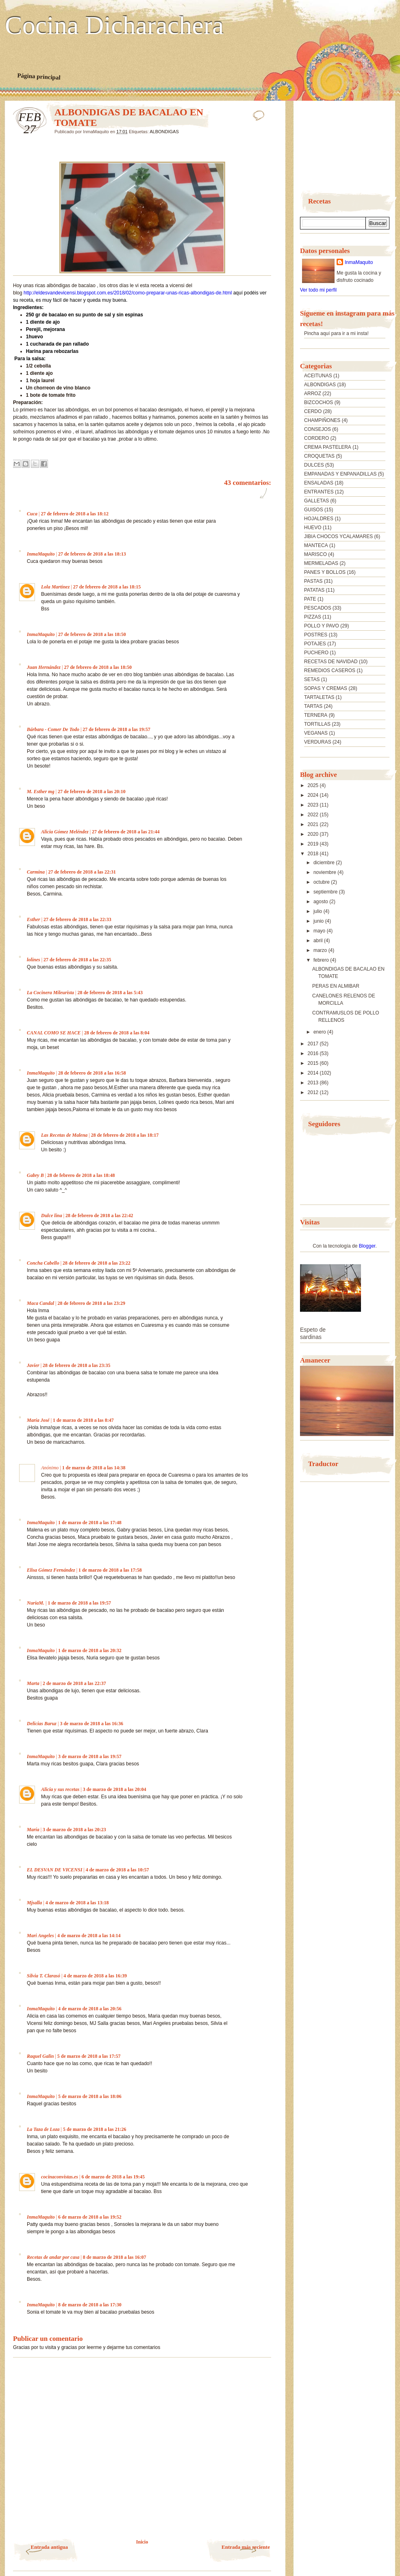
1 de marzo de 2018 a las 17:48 (90, 1522)
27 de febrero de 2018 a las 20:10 (92, 791)
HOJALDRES (318, 518)
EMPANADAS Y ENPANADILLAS (340, 474)
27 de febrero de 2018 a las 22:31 (82, 872)
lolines (33, 959)
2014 (314, 1073)
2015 (314, 1063)
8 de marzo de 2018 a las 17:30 (90, 2305)
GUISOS (313, 510)
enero (320, 1032)
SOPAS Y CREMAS (325, 688)
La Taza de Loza (43, 2129)
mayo (320, 931)
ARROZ (312, 393)
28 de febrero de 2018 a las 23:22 (96, 1263)
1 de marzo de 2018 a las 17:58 (110, 1570)
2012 (314, 1092)
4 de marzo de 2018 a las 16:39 (95, 1976)
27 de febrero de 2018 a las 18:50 (92, 634)
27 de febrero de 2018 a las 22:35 (77, 959)
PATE (310, 599)
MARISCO (315, 554)
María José (38, 1420)
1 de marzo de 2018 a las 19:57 (79, 1603)
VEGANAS (316, 733)
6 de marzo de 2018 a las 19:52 (90, 2217)
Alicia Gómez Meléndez (65, 832)
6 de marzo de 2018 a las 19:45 (113, 2177)
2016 (314, 1053)
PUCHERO (316, 652)
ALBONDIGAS (164, 131)
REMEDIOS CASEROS (329, 670)
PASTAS (313, 581)
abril (318, 940)
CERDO (313, 411)
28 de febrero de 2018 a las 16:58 (92, 1073)
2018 (314, 854)
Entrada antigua (49, 2547)
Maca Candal (40, 1303)
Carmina (36, 872)
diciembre (324, 862)
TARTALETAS (319, 697)
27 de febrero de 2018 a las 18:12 (75, 514)
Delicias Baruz (42, 1723)
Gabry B (35, 1175)
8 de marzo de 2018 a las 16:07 (114, 2257)
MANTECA (316, 545)
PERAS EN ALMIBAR (335, 986)
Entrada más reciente (246, 2547)
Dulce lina (51, 1215)
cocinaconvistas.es (59, 2177)
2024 (314, 795)
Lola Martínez (55, 587)
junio (319, 921)
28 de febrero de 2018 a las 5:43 (110, 992)
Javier (33, 1365)
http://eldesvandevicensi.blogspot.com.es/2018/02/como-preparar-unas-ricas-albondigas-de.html (128, 293)
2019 (314, 844)
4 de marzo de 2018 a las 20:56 (90, 2008)
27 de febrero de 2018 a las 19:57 (116, 729)
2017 (314, 1044)
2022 (314, 815)
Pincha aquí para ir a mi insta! (336, 333)
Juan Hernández (44, 667)
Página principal (39, 76)
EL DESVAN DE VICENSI (54, 1870)
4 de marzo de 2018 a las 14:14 (89, 1935)
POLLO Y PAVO (321, 626)
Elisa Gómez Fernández (51, 1570)
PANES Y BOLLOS (325, 572)
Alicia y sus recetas (60, 1789)
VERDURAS (317, 742)
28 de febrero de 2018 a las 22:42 (99, 1215)
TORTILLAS (317, 724)
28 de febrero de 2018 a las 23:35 (77, 1365)
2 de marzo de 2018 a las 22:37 (74, 1683)
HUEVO (313, 527)
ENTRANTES (319, 492)
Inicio (142, 2542)
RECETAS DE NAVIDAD (331, 661)
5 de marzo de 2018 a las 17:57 (89, 2056)
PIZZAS (312, 617)
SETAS (312, 679)
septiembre (326, 892)
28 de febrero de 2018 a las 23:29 (91, 1303)
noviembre (325, 872)
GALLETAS (316, 501)
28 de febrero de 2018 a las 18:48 (81, 1175)
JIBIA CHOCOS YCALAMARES (338, 536)
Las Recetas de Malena (64, 1135)
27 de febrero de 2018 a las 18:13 (92, 554)
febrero (321, 960)
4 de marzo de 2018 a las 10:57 (117, 1870)
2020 (314, 834)
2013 (314, 1083)
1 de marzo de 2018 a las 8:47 (83, 1420)
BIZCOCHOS (318, 402)
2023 (314, 805)
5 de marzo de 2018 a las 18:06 (90, 2096)
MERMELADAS (321, 563)
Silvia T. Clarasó (43, 1976)
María (33, 1829)
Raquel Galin (40, 2056)
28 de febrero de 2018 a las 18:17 (125, 1135)
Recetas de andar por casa (53, 2257)
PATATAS (314, 590)
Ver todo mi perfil (318, 290)
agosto (321, 901)
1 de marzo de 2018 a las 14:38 (94, 1468)
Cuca (32, 514)
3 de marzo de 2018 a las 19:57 (90, 1756)
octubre (322, 882)
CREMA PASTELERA (327, 447)
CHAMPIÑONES (322, 420)
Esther (33, 919)
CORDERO (316, 438)
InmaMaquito (41, 554)
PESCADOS (317, 608)
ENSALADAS (318, 483)
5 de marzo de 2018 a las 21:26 (94, 2129)
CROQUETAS (319, 456)
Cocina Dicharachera (114, 25)
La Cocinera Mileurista (50, 992)
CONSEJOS (317, 429)
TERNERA (315, 715)
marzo (320, 950)
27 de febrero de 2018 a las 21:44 (126, 832)
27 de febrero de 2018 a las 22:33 (77, 919)
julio (318, 911)
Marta (33, 1683)
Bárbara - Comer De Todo (53, 729)
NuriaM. (35, 1603)
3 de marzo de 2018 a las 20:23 (74, 1829)
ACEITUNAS (318, 376)
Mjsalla (34, 1903)
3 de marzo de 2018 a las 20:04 (114, 1789)
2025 (314, 785)
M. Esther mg (40, 791)
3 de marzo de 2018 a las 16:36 (91, 1723)
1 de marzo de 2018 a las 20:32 (90, 1650)
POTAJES (315, 644)
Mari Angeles (40, 1935)
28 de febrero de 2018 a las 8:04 (117, 1033)
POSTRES (315, 635)
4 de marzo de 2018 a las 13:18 (77, 1903)
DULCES (314, 465)
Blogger (367, 1246)
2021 (314, 824)
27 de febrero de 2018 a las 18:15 (107, 587)
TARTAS (313, 706)
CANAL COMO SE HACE (54, 1033)
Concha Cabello (43, 1263)
